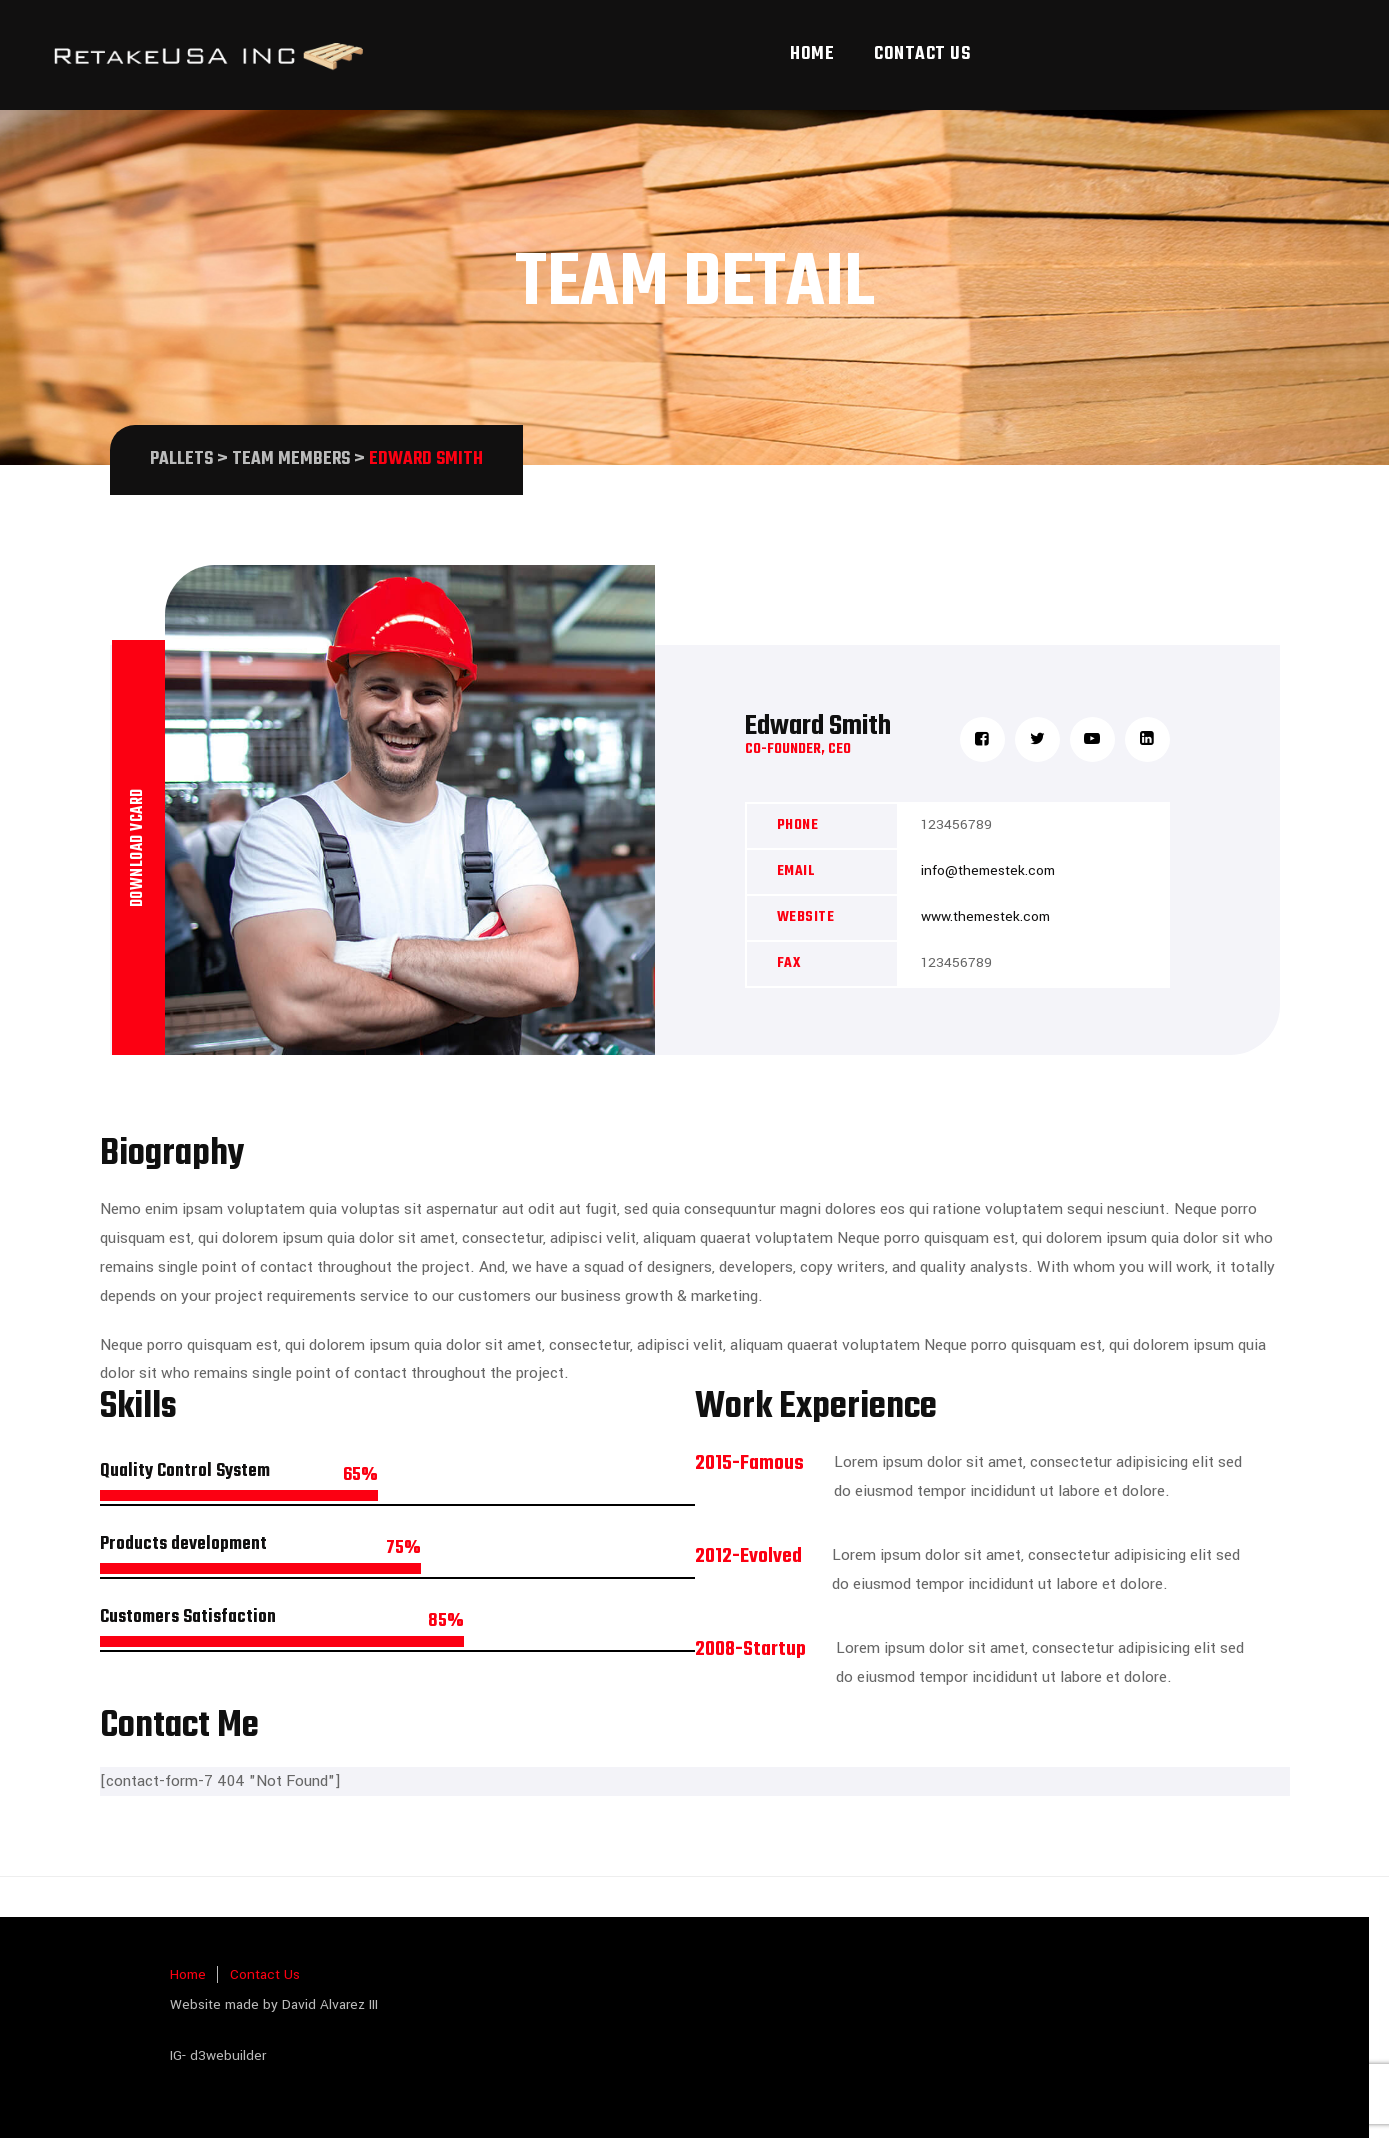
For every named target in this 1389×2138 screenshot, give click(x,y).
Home (812, 54)
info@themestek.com (988, 870)
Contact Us (922, 54)
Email (796, 871)
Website (806, 917)
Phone (798, 825)
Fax (789, 963)
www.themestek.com (985, 916)
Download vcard (138, 847)
